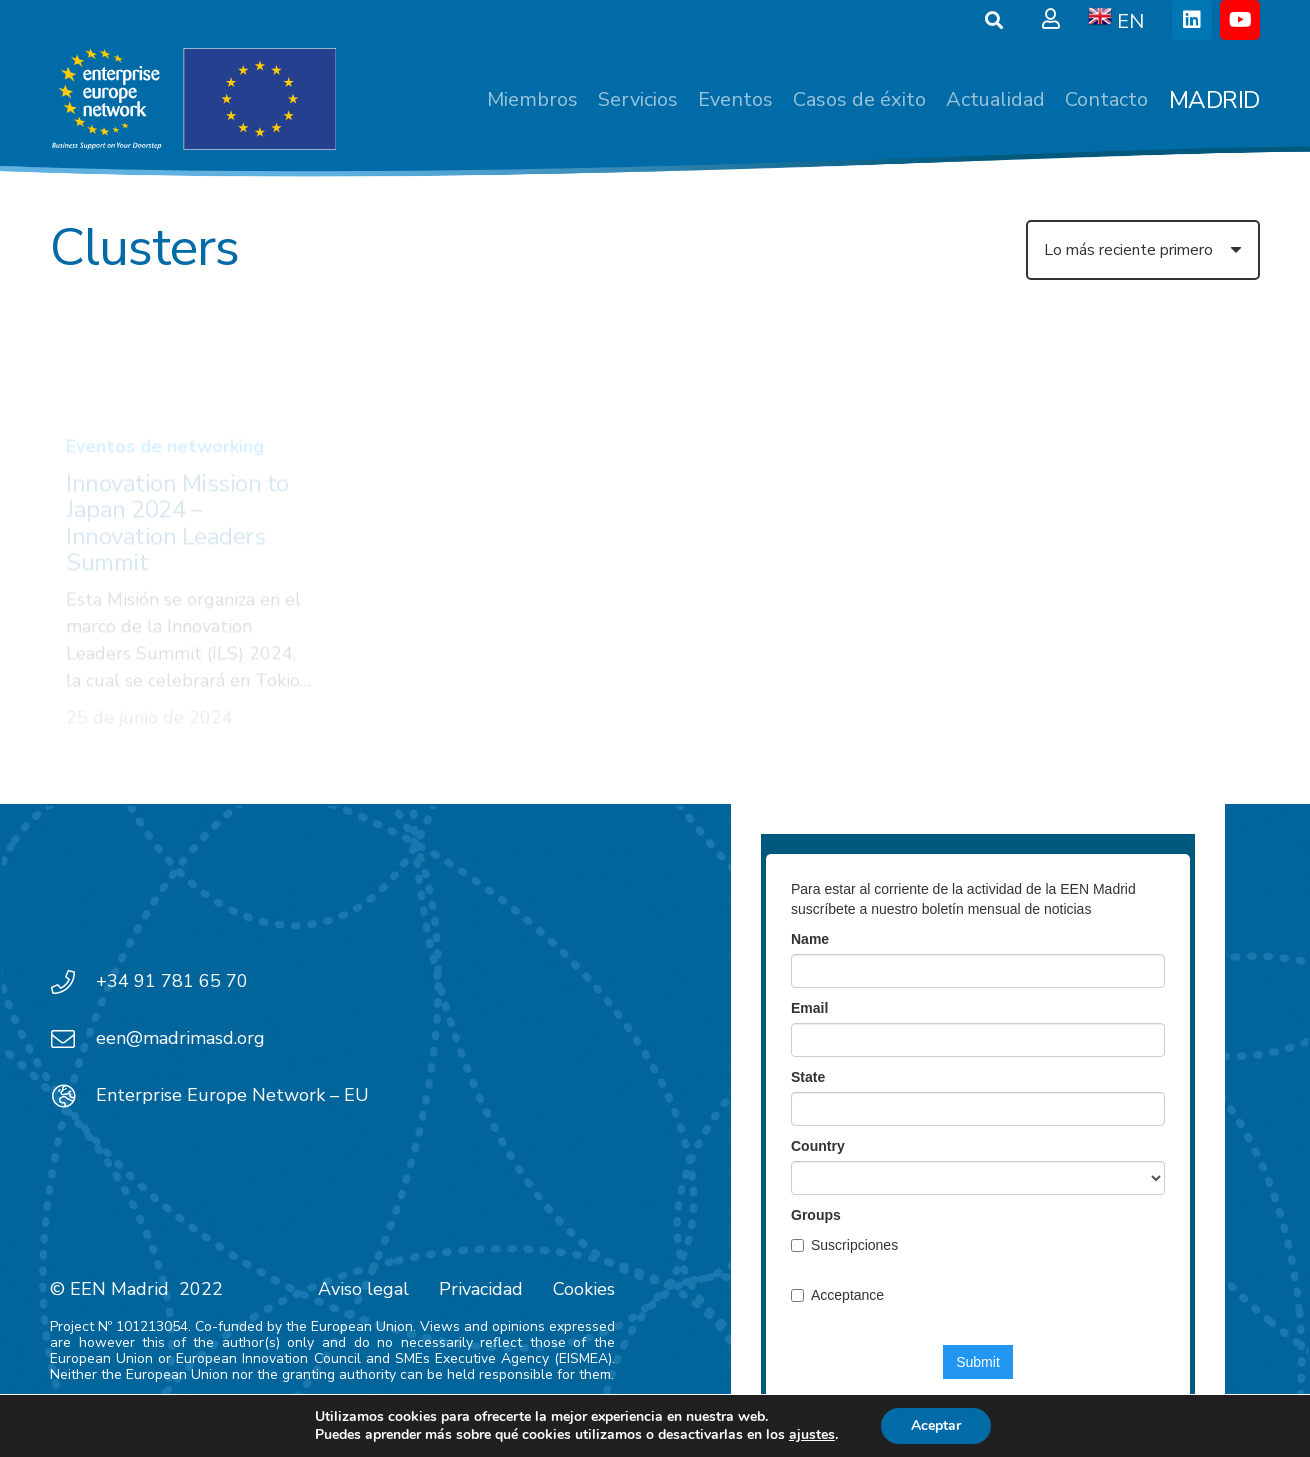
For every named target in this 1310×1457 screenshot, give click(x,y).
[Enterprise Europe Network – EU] (73, 1096)
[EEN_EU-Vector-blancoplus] (193, 100)
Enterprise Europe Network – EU (232, 1095)
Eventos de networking (165, 362)
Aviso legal (363, 1289)
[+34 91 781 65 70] (73, 982)
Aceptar (936, 1425)
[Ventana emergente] (1051, 20)
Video (530, 513)
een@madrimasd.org (180, 1038)
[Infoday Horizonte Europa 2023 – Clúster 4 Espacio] (500, 419)
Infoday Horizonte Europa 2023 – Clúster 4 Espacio (492, 576)
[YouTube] (1240, 20)
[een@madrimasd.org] (73, 1039)
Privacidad (481, 1289)
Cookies (584, 1289)
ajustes (812, 1435)
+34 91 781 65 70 (172, 981)
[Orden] (1143, 250)
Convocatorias (435, 513)
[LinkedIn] (1192, 20)
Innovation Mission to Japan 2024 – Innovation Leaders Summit (177, 438)
